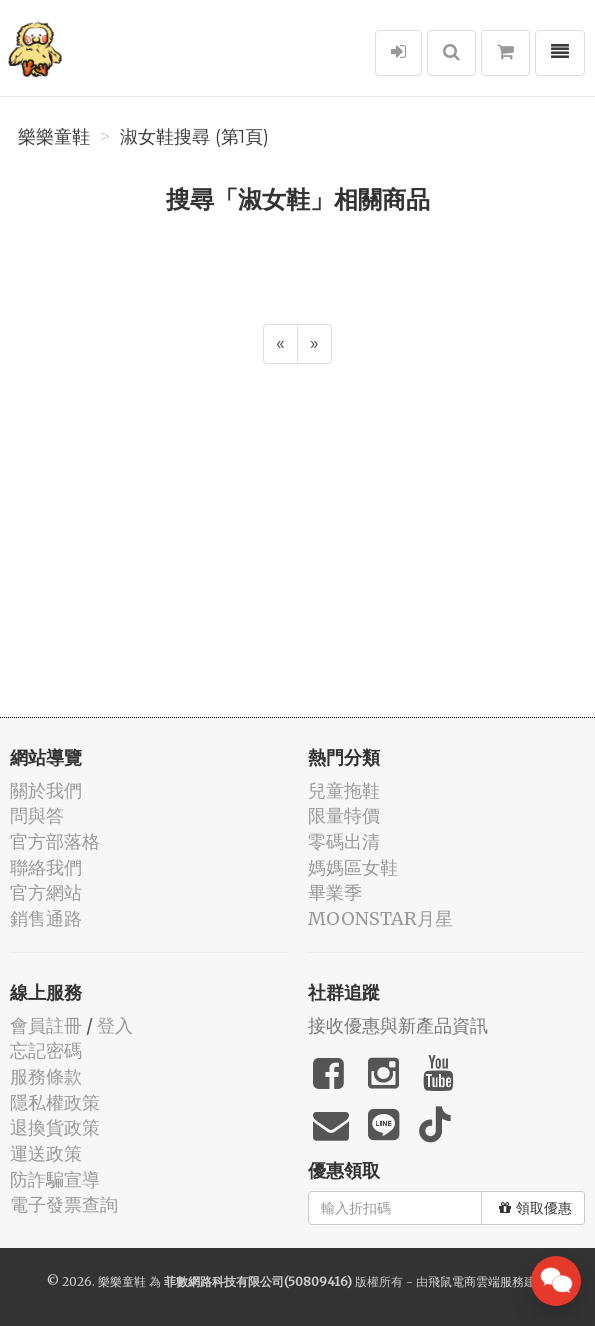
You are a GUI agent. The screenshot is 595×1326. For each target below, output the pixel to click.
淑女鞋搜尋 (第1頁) (194, 137)
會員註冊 (46, 1025)
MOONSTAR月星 (380, 918)
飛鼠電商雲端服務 (476, 1281)
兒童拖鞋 (344, 790)
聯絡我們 (46, 867)
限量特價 (344, 815)
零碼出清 (344, 841)
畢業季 (335, 892)
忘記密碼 (46, 1050)
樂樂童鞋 (54, 137)
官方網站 (46, 892)
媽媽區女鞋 (353, 867)
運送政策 (46, 1153)
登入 (115, 1025)
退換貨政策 (55, 1127)
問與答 (37, 815)
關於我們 (46, 790)
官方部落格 (55, 841)
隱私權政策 (55, 1102)
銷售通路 (46, 918)
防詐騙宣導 (55, 1179)
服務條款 (46, 1076)
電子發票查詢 (64, 1204)
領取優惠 (535, 1208)
